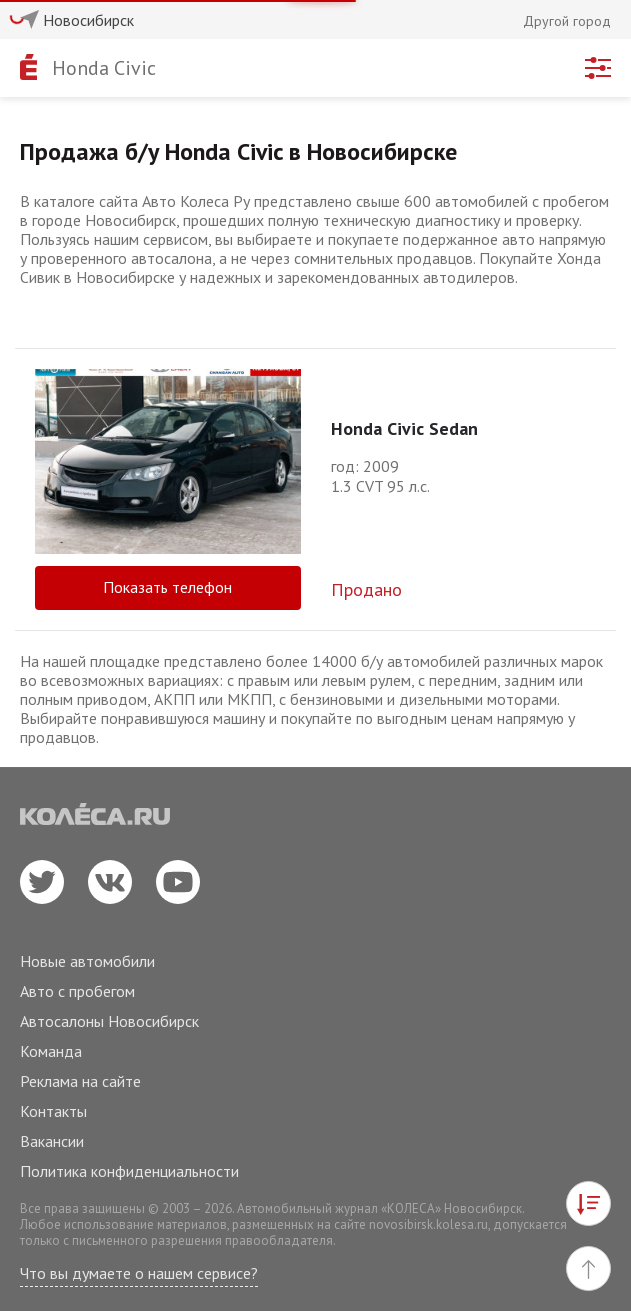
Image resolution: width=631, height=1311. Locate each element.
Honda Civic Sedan (404, 428)
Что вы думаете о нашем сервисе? (139, 1273)
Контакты (53, 1111)
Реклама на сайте (80, 1081)
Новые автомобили (87, 961)
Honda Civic (104, 68)
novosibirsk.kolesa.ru (428, 1224)
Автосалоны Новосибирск (109, 1021)
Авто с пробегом (77, 991)
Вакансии (52, 1141)
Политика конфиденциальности (129, 1171)
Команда (51, 1051)
